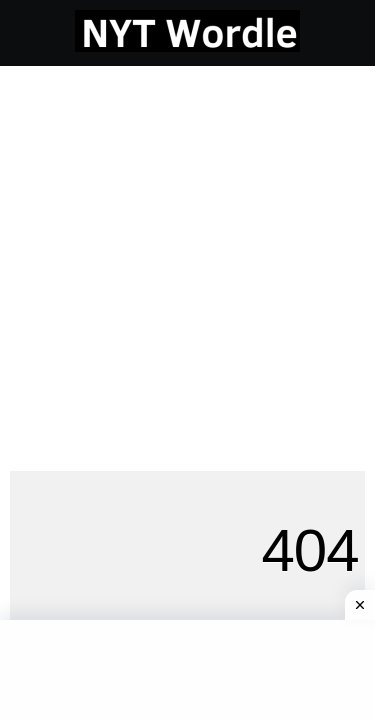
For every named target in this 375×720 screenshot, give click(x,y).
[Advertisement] (187, 263)
